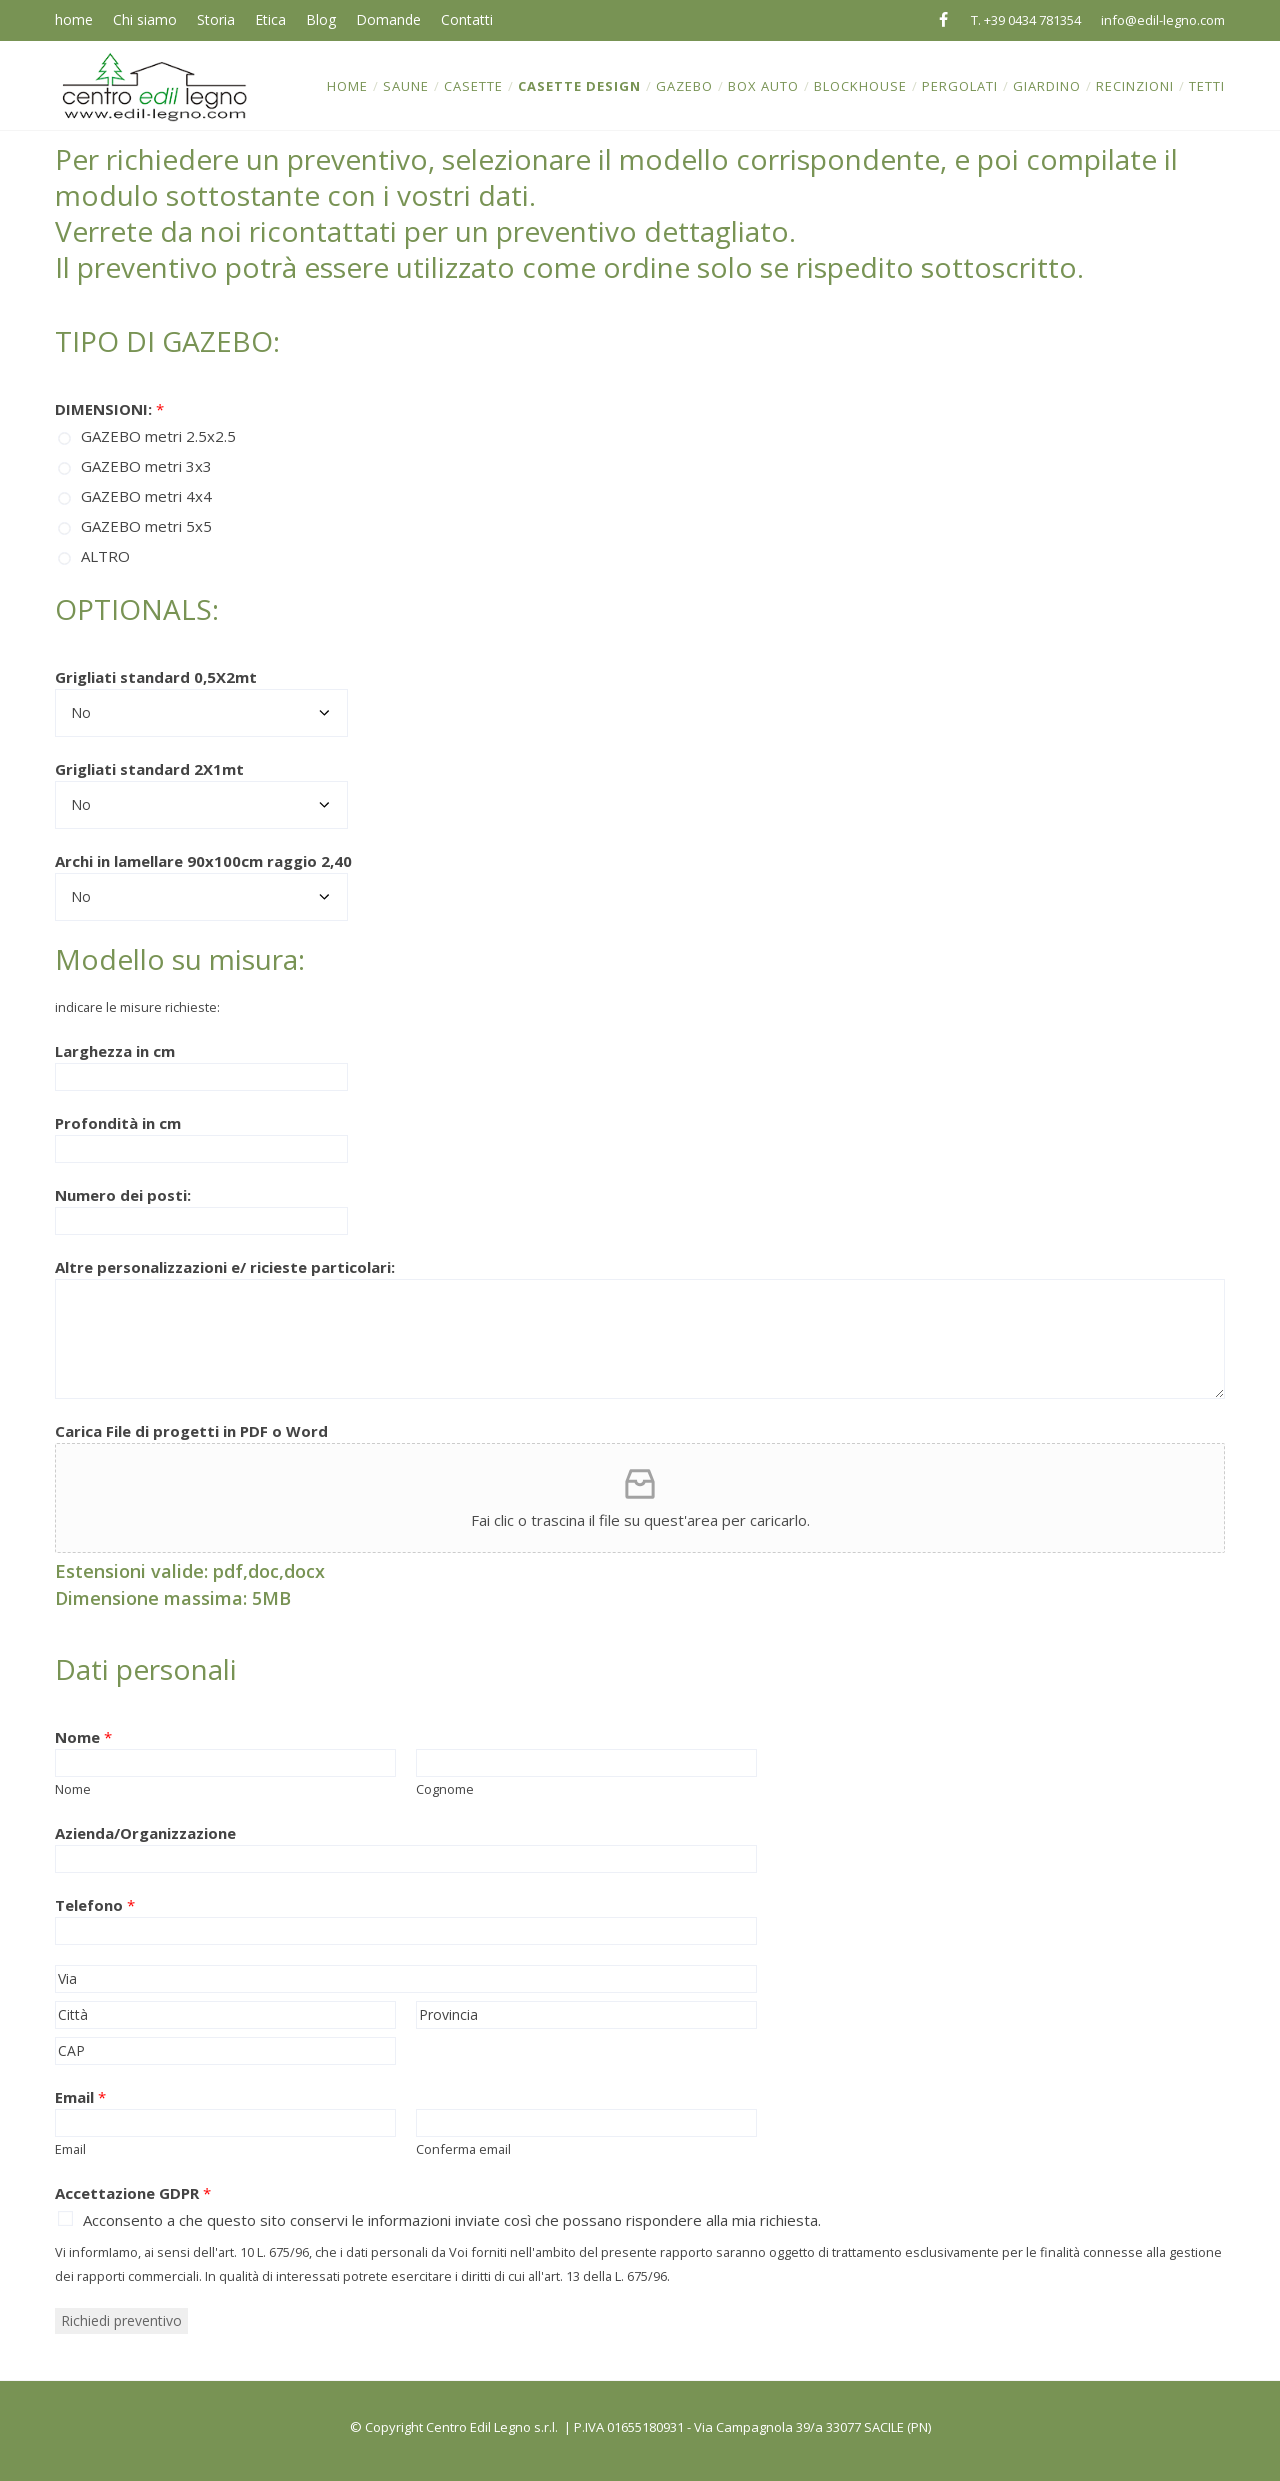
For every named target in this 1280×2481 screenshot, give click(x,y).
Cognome (445, 1789)
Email (80, 2097)
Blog (321, 19)
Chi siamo (145, 19)
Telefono (95, 1905)
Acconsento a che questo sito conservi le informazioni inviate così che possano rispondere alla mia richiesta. (452, 2220)
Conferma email (463, 2149)
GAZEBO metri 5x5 (146, 526)
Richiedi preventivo (121, 2320)
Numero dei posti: (123, 1195)
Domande (388, 19)
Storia (216, 19)
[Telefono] (406, 1931)
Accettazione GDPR (133, 2193)
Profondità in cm (118, 1123)
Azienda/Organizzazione (145, 1833)
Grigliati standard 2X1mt (149, 769)
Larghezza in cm (115, 1051)
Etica (270, 19)
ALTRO (105, 556)
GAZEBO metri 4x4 (146, 496)
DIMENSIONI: (109, 409)
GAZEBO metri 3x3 (146, 466)
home (74, 19)
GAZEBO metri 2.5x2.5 (158, 436)
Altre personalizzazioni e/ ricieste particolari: (225, 1267)
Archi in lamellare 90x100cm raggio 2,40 (203, 861)
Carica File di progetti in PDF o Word (191, 1431)
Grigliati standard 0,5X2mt (156, 677)
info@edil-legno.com (1163, 20)
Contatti (467, 19)
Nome (83, 1737)
